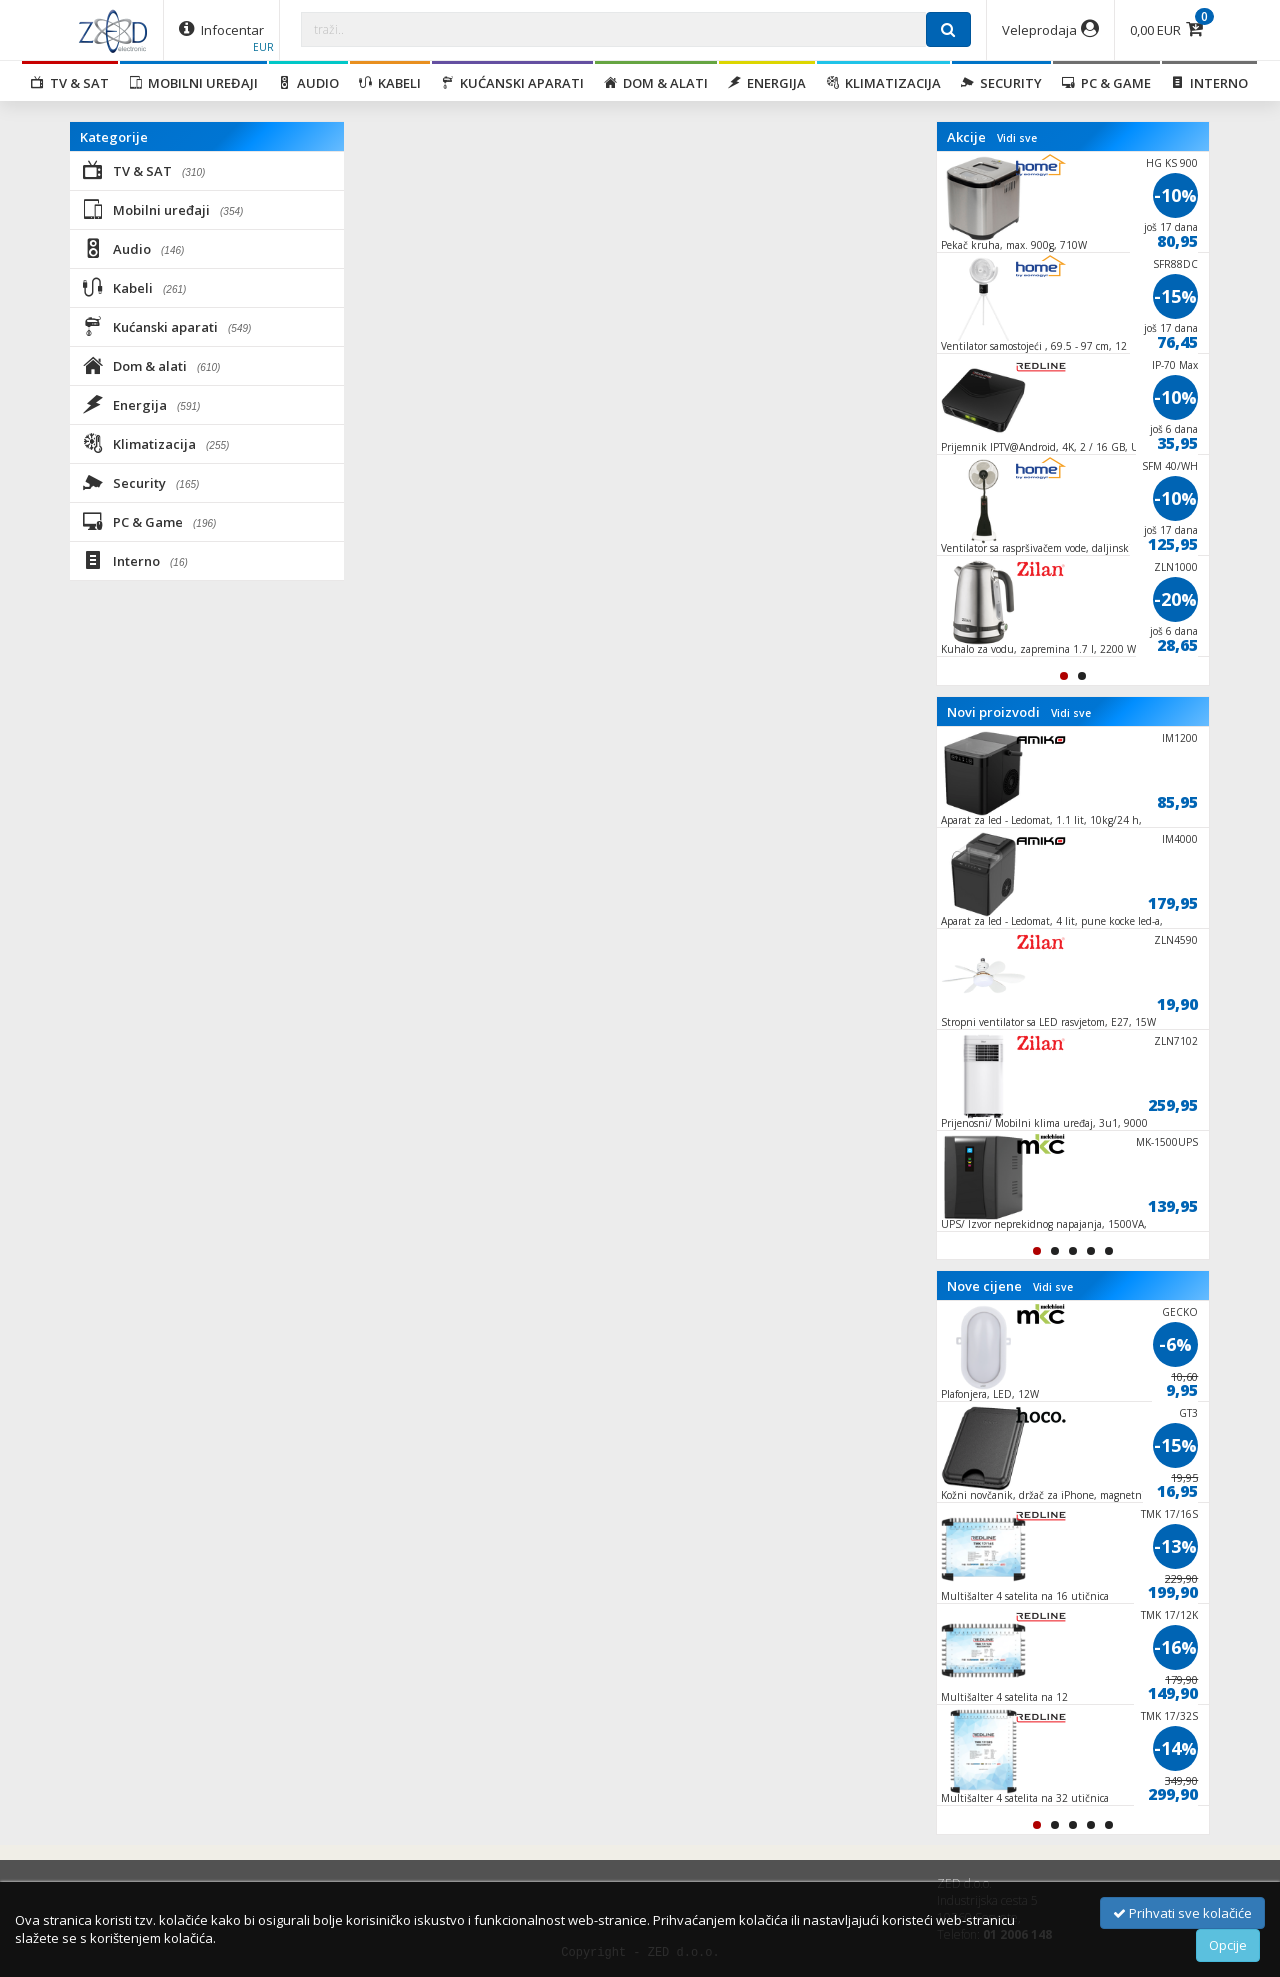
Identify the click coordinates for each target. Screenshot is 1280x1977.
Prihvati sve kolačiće (1182, 1913)
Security (1001, 83)
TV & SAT (70, 83)
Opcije (1228, 1945)
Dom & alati (656, 83)
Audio (308, 83)
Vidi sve (1017, 138)
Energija (767, 83)
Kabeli (390, 83)
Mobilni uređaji (193, 83)
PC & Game (1106, 83)
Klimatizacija (883, 83)
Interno (1209, 83)
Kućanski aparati (512, 83)
